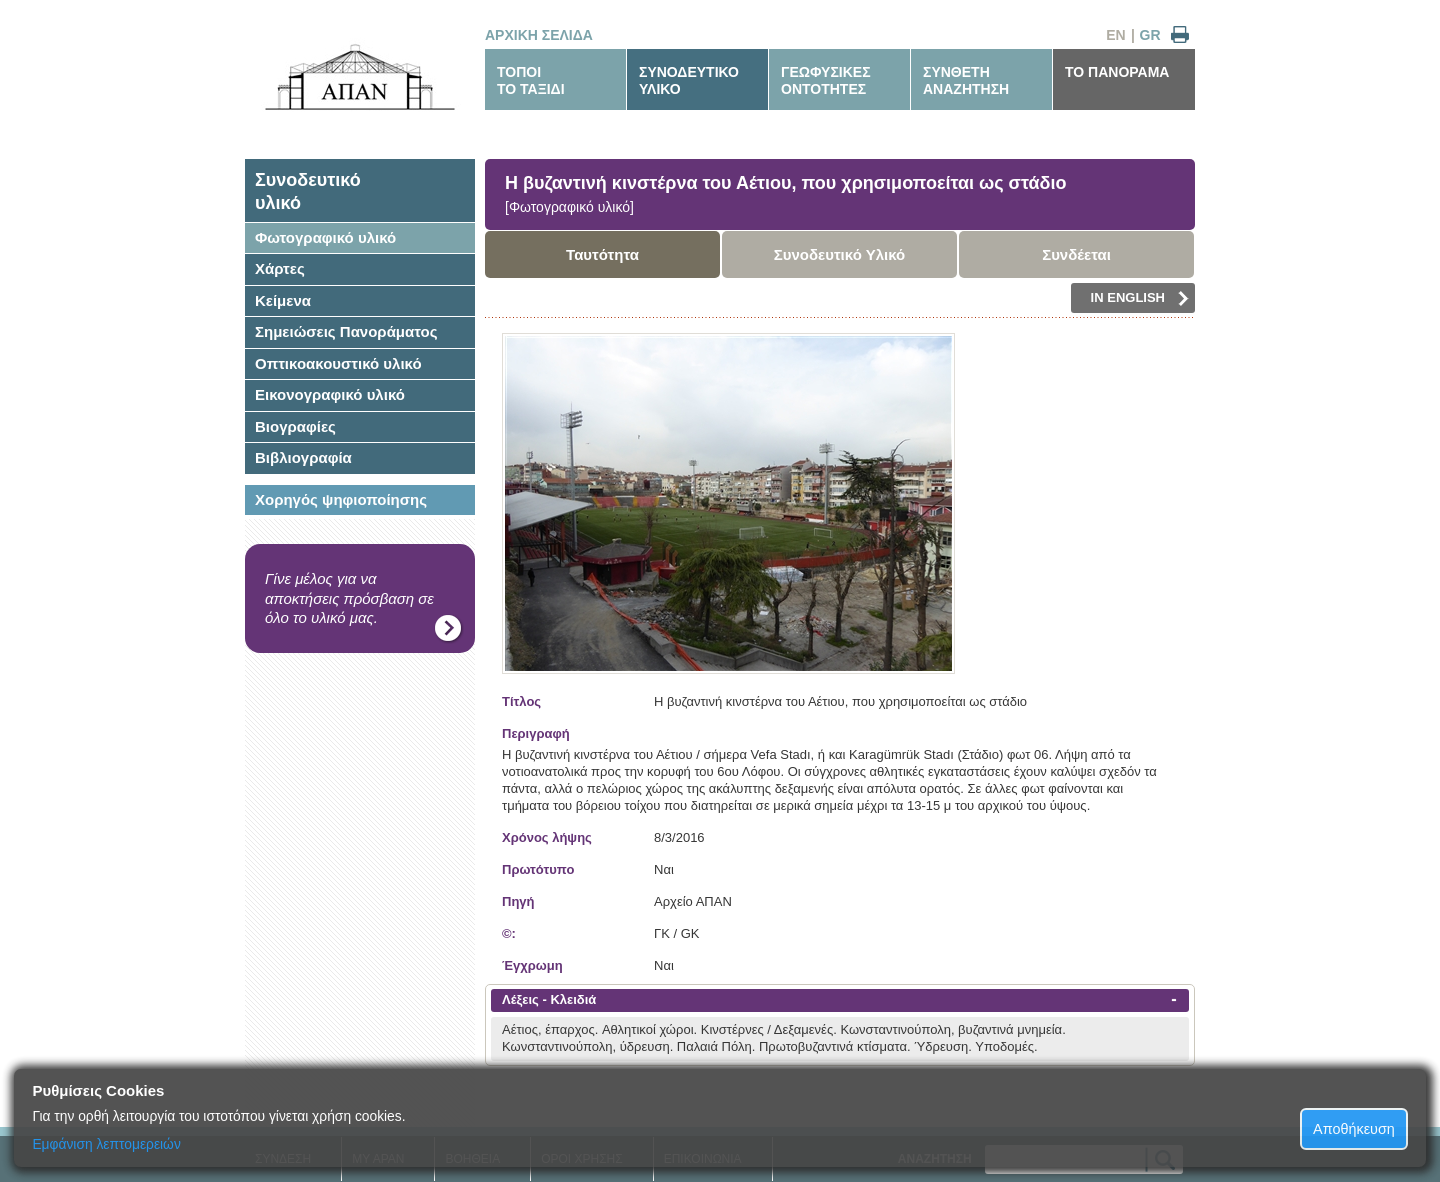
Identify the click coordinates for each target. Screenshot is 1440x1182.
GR (1150, 35)
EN (1115, 35)
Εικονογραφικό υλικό (330, 394)
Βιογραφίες (295, 426)
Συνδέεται (1076, 254)
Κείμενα (283, 300)
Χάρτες (280, 268)
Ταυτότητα (602, 254)
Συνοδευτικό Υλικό (840, 254)
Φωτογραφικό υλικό (325, 237)
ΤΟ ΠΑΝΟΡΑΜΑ (1117, 72)
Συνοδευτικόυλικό (308, 191)
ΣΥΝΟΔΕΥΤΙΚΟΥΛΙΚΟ (689, 80)
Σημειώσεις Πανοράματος (346, 331)
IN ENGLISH (1140, 298)
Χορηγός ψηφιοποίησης (341, 499)
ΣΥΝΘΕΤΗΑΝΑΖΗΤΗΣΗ (966, 80)
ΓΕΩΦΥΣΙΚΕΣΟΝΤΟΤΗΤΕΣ (826, 80)
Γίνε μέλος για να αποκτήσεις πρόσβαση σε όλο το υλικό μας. (349, 598)
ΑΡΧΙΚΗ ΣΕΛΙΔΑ (539, 35)
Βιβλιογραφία (303, 457)
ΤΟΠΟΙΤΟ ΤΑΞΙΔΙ (531, 80)
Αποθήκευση (1354, 1129)
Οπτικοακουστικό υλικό (338, 363)
